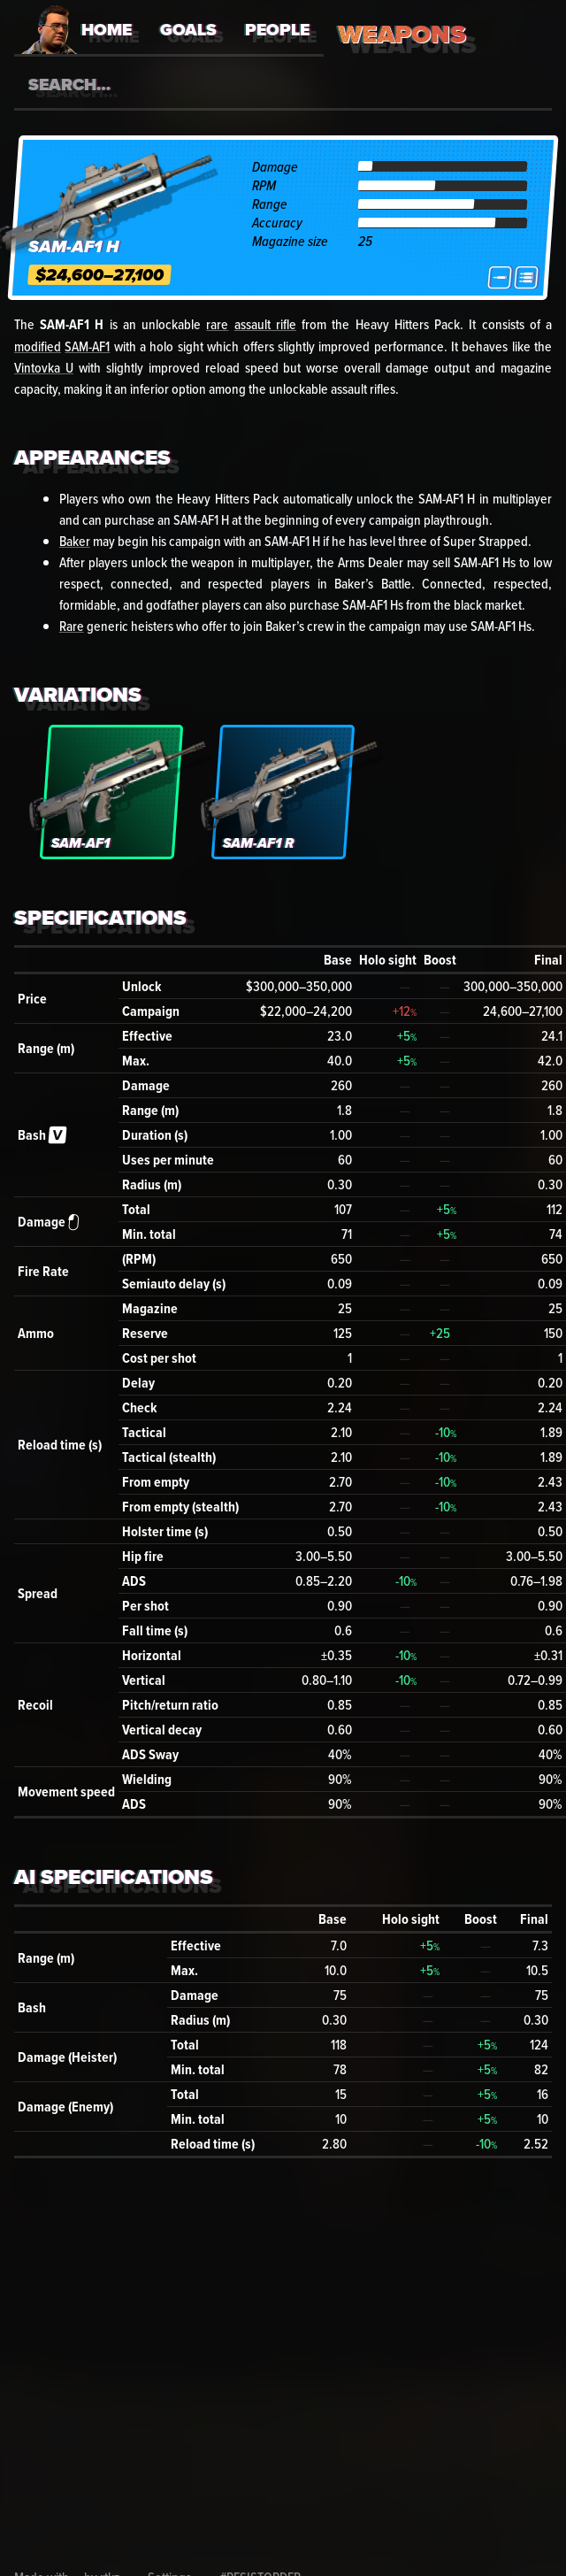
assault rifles (363, 388)
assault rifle (265, 324)
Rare (71, 625)
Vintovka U (43, 367)
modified (37, 346)
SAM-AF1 (87, 346)
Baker (74, 540)
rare (217, 324)
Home (106, 29)
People (277, 29)
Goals (188, 29)
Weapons (402, 33)
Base (338, 960)
